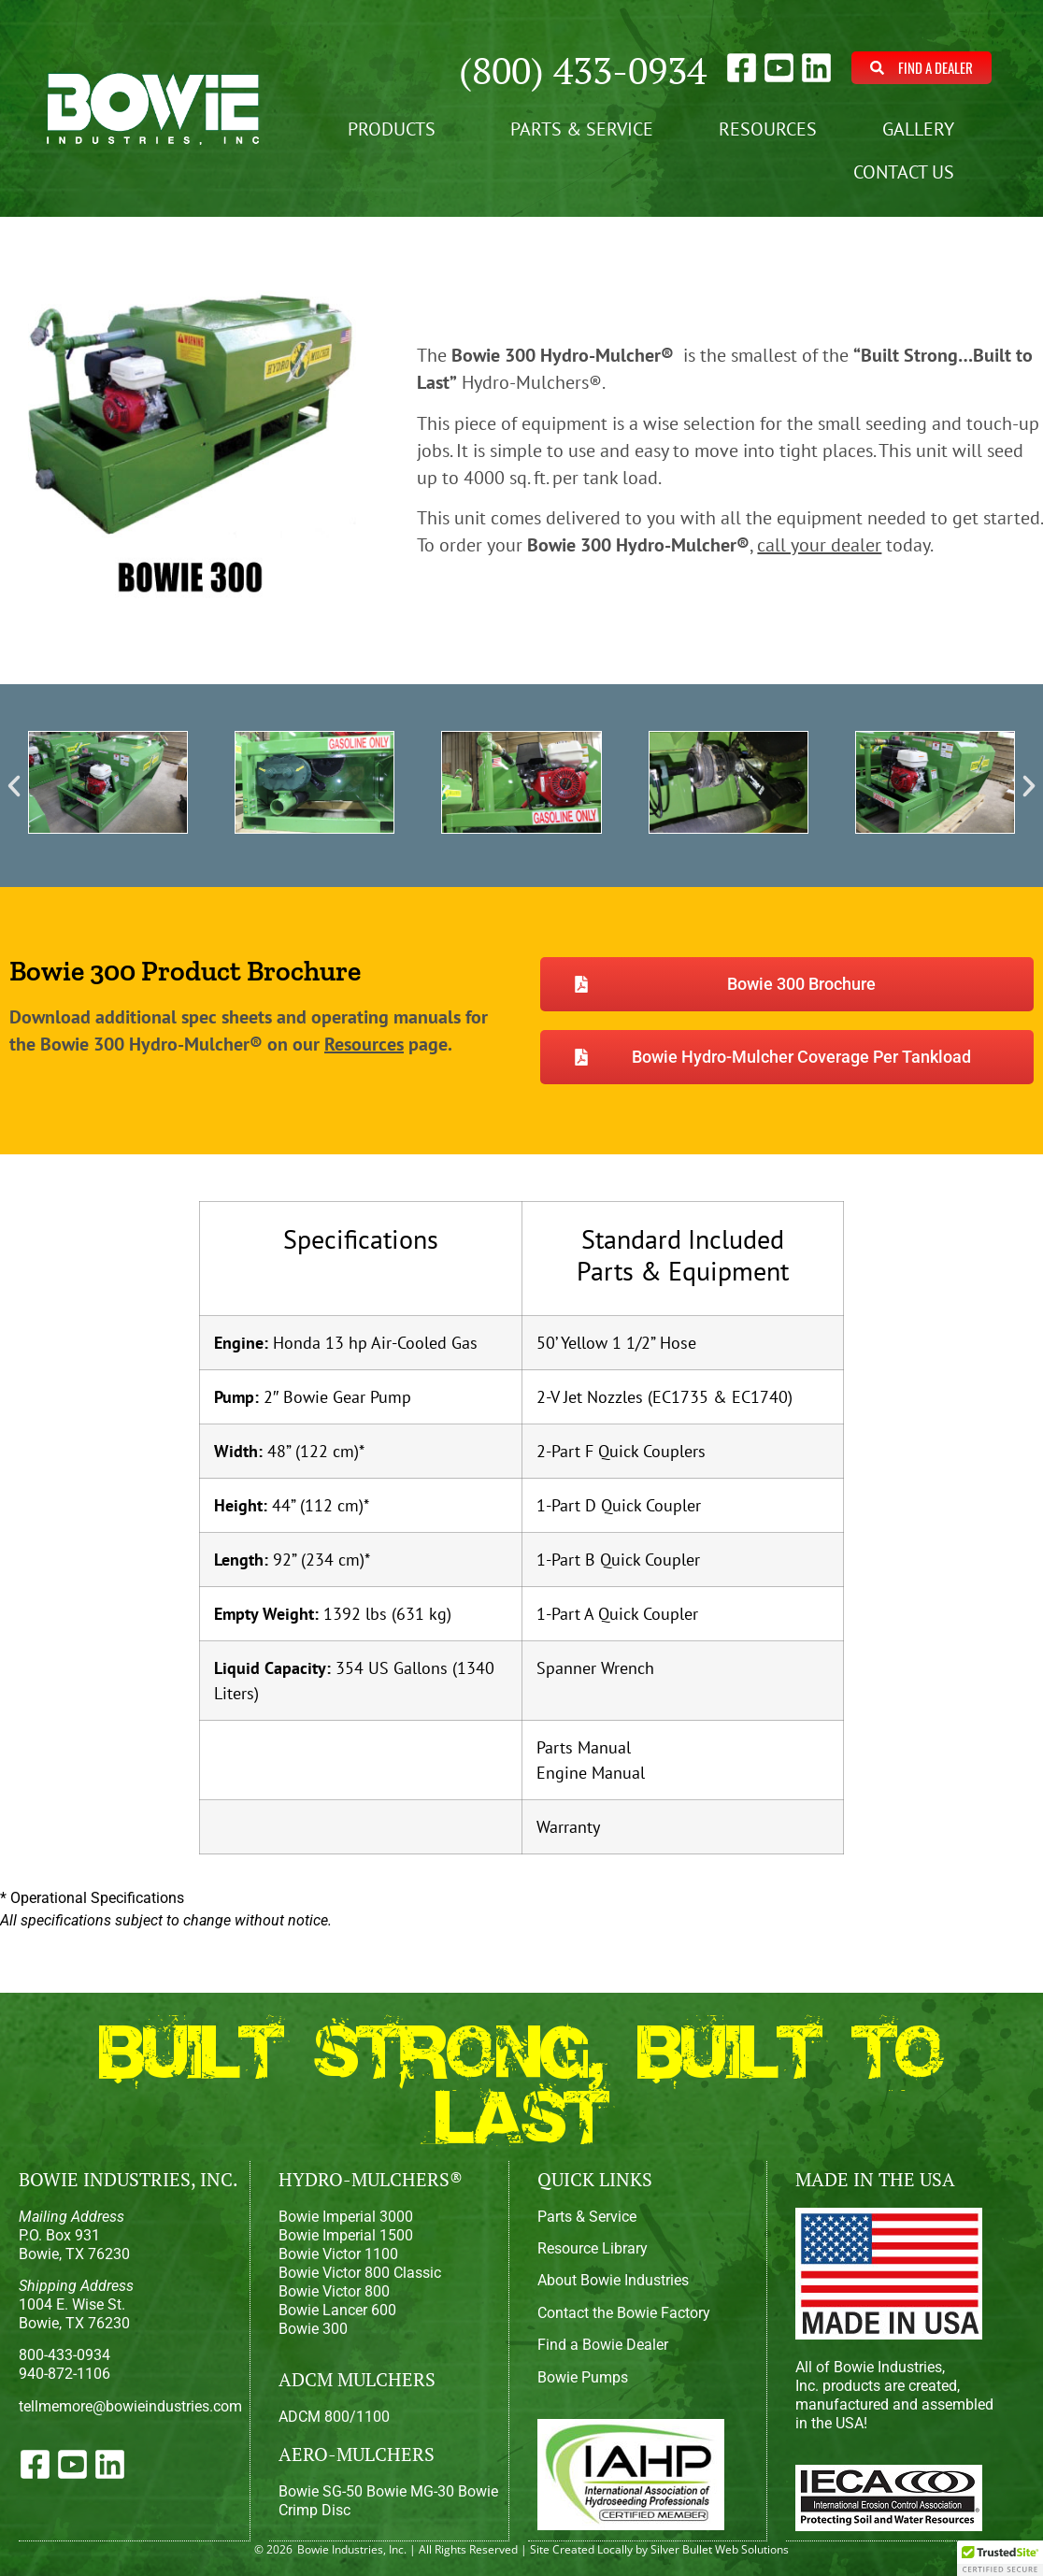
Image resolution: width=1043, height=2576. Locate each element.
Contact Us (908, 172)
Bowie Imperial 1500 (346, 2235)
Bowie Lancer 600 (337, 2310)
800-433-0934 (64, 2355)
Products (396, 129)
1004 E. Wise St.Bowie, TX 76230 (76, 2304)
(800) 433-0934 (583, 69)
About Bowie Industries (613, 2280)
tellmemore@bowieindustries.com (130, 2406)
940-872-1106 (64, 2374)
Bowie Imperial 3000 (346, 2216)
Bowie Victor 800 (334, 2291)
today (843, 545)
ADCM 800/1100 (334, 2417)
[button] (14, 786)
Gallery (923, 129)
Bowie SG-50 (321, 2491)
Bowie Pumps (582, 2377)
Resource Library (592, 2248)
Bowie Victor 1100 (338, 2254)
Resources (768, 129)
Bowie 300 (313, 2329)
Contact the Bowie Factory (623, 2313)
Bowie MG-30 (410, 2491)
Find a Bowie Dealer (602, 2345)
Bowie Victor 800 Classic (360, 2273)
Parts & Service (581, 129)
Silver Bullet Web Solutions (719, 2548)
